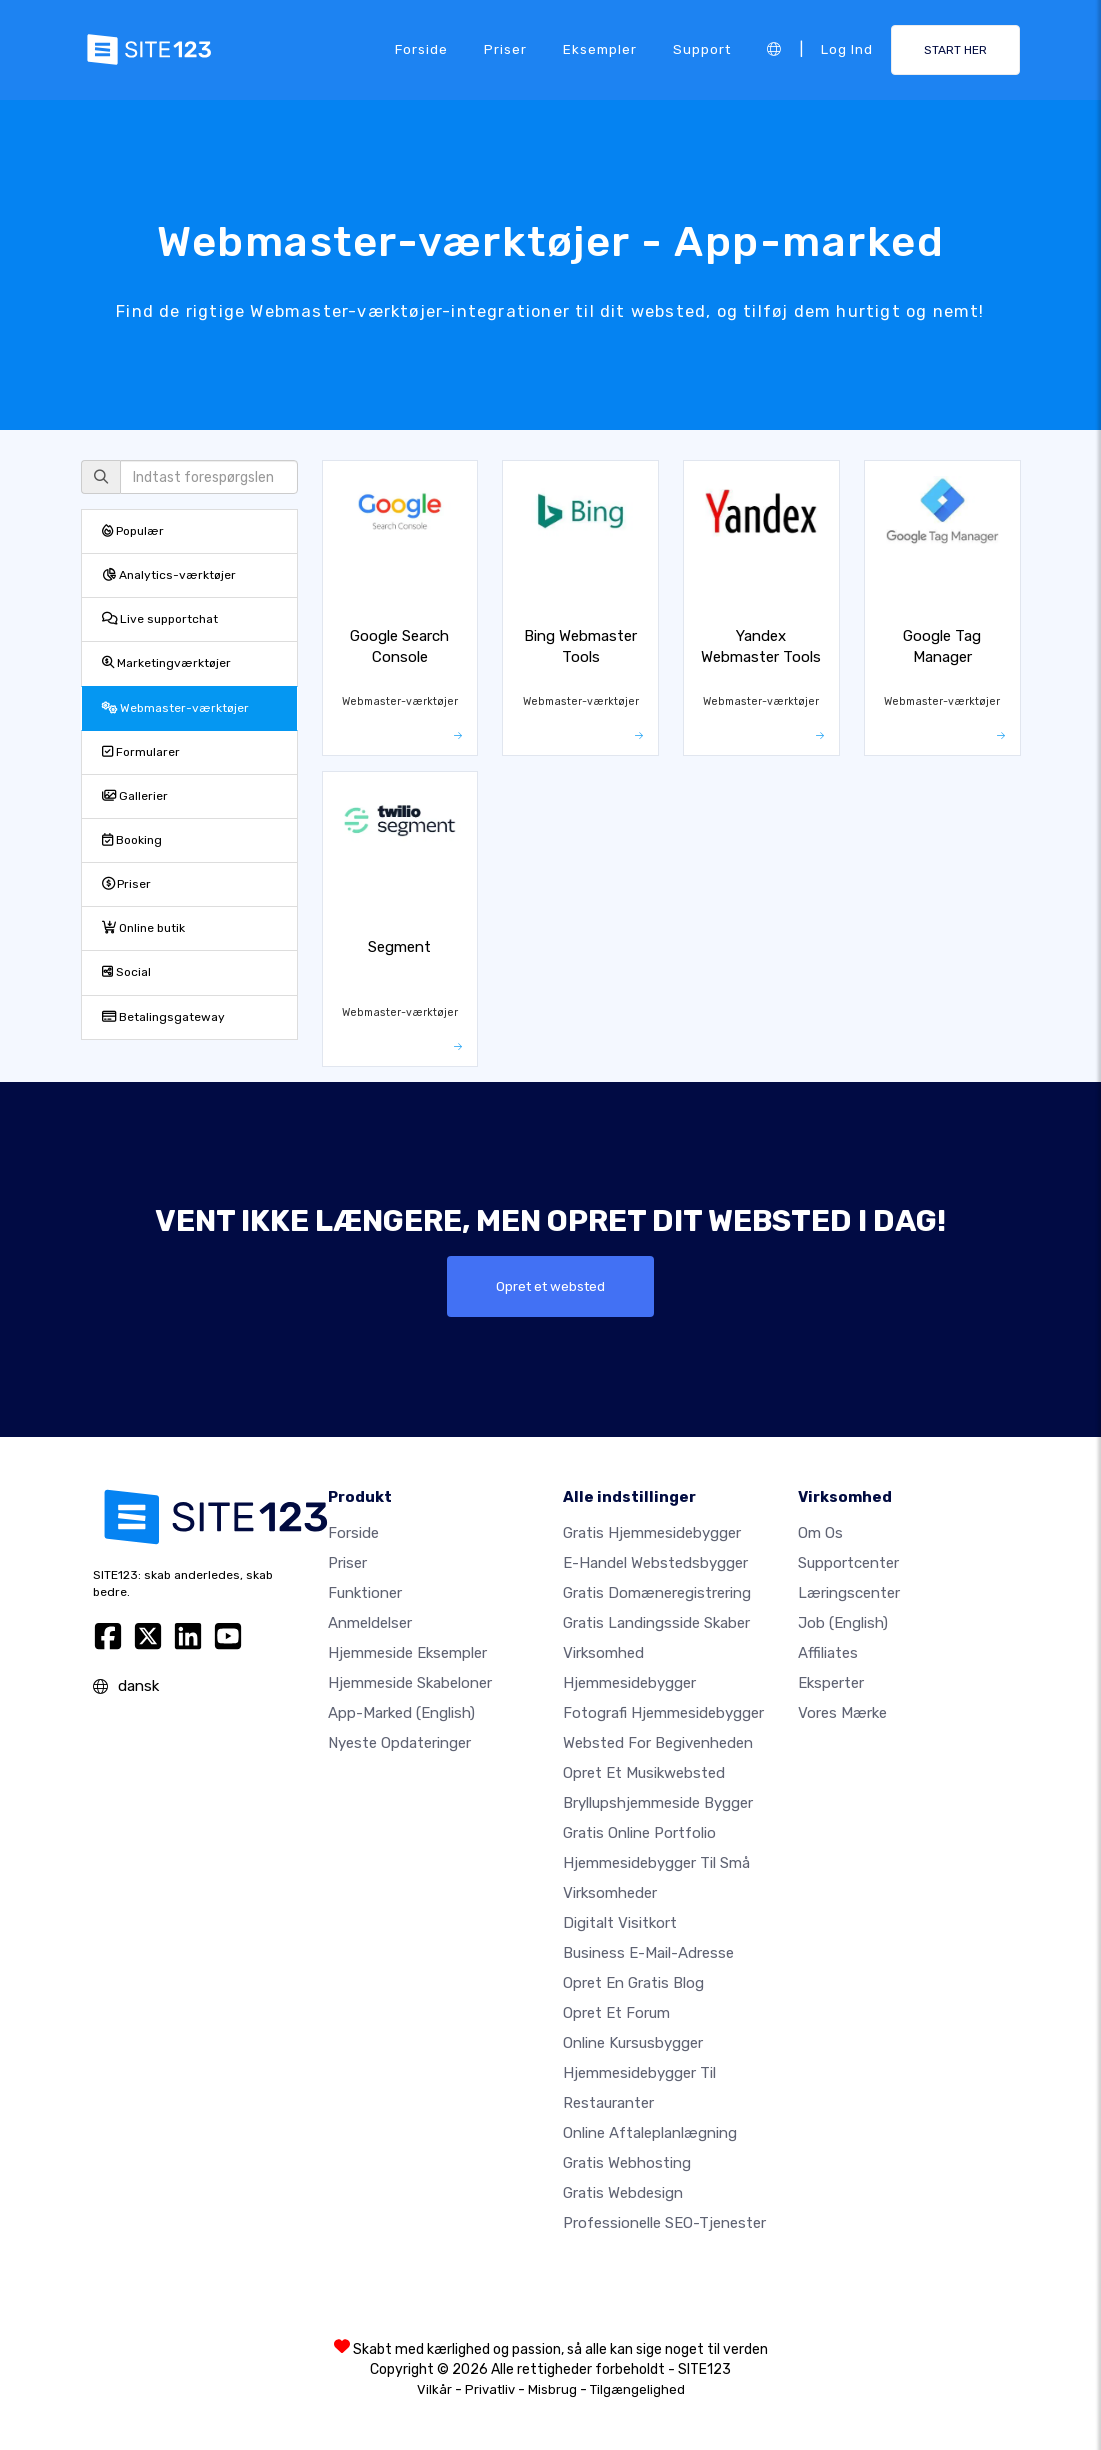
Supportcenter (848, 1563)
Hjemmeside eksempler (407, 1653)
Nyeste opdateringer (399, 1743)
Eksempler (600, 49)
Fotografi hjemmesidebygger (663, 1713)
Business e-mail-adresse (648, 1953)
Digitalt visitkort (620, 1923)
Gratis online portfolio (639, 1833)
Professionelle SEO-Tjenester (664, 2223)
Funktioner (365, 1593)
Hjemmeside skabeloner (410, 1683)
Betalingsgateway (163, 1017)
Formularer (141, 752)
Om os (820, 1533)
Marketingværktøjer (166, 663)
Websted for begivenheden (658, 1743)
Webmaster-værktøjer (175, 708)
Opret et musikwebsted (644, 1773)
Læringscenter (849, 1593)
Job (843, 1623)
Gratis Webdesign (623, 2193)
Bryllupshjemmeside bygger (658, 1803)
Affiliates (828, 1653)
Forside (421, 49)
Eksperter (831, 1683)
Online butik (143, 928)
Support (702, 49)
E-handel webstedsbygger (655, 1563)
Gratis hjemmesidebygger (652, 1533)
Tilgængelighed (637, 2389)
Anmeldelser (370, 1623)
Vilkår (434, 2389)
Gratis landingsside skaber (656, 1623)
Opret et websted (550, 1286)
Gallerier (135, 796)
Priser (505, 49)
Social (126, 972)
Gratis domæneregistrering (657, 1593)
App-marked (401, 1713)
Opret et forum (616, 2013)
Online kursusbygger (633, 2043)
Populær (133, 531)
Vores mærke (842, 1713)
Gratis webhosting (627, 2163)
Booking (132, 840)
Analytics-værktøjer (169, 575)
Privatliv (490, 2389)
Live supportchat (160, 619)
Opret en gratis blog (633, 1983)
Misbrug (552, 2389)
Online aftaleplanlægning (650, 2133)
